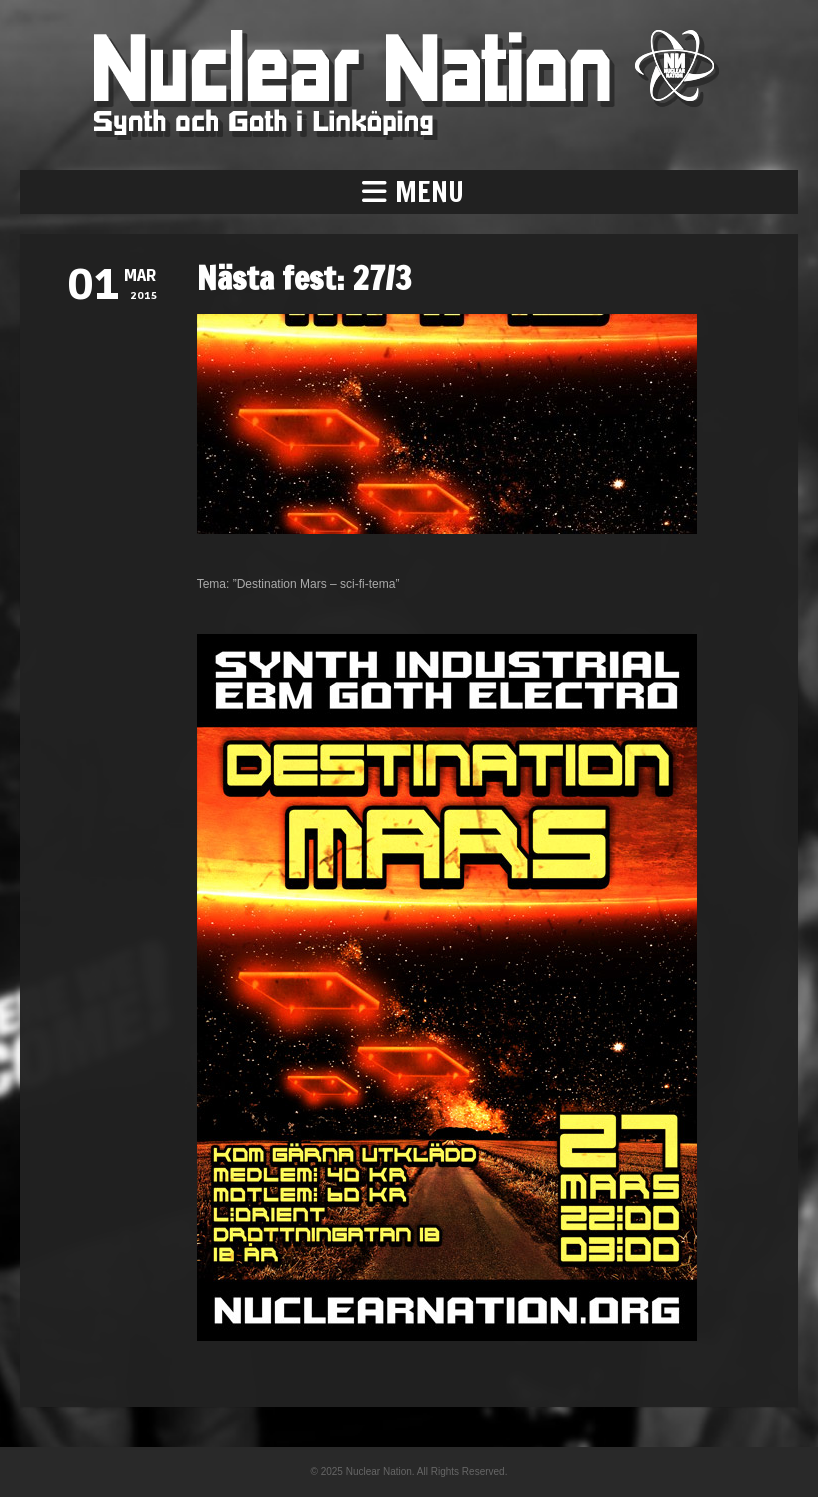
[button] (409, 192)
